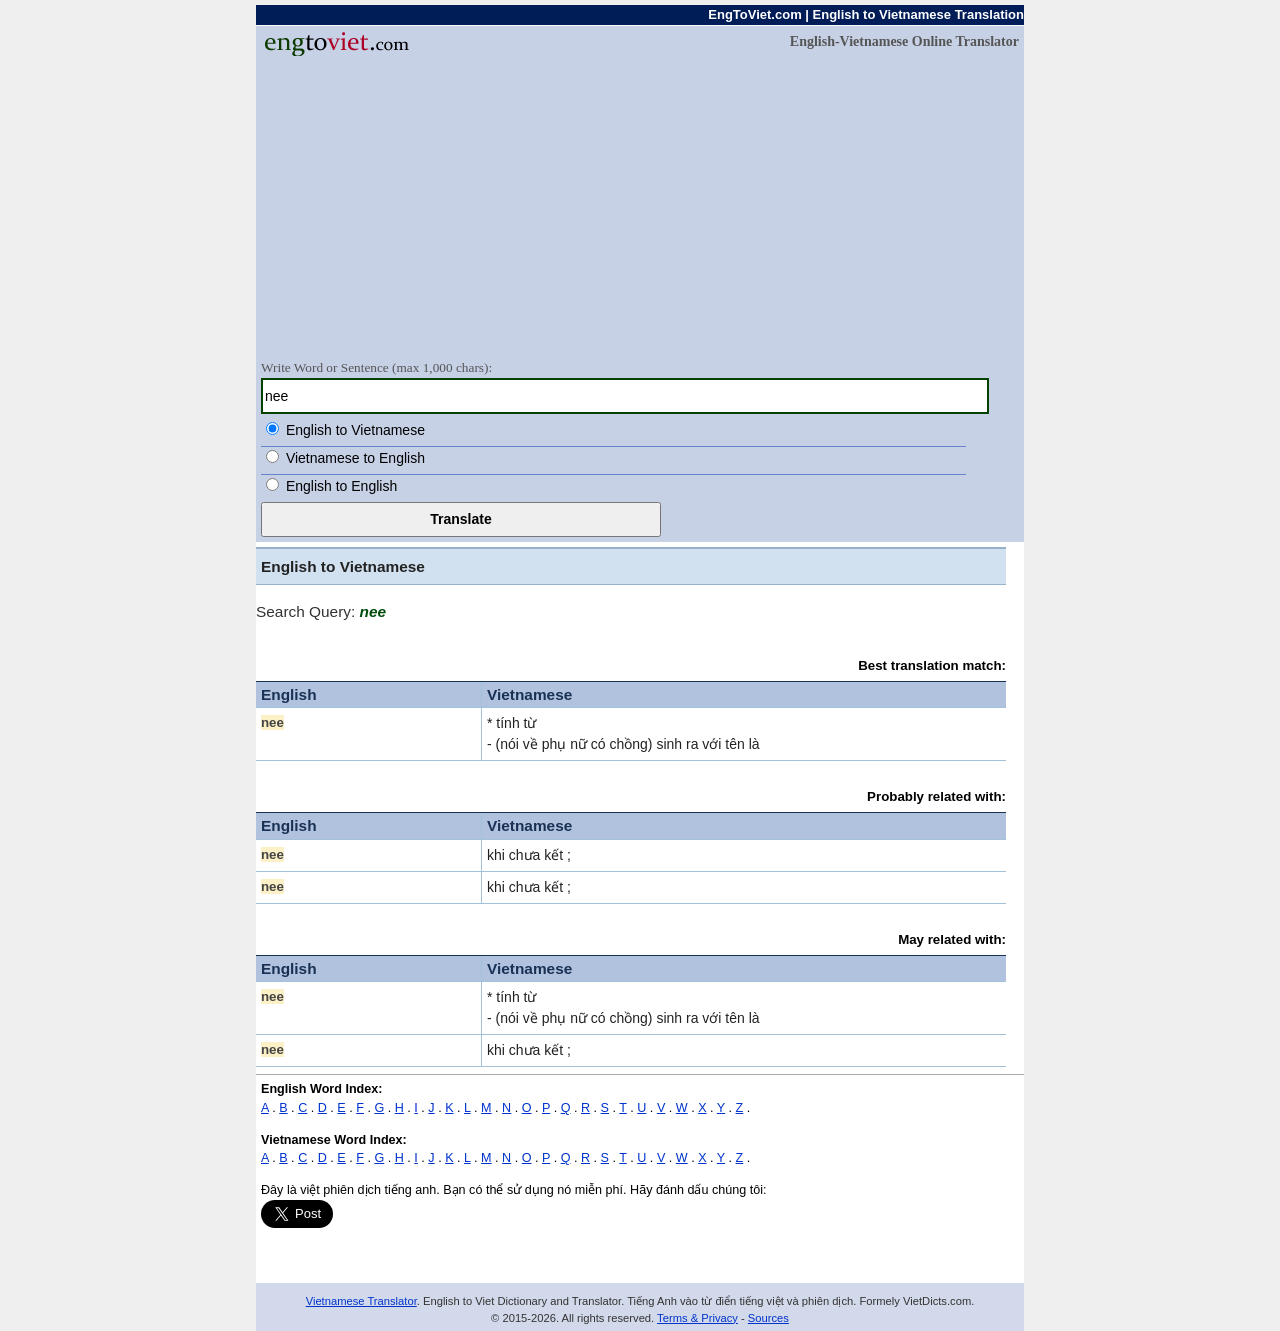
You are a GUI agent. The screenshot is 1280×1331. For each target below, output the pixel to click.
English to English (341, 486)
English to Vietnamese (355, 430)
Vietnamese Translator (361, 1301)
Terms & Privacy (697, 1318)
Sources (768, 1318)
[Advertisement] (640, 207)
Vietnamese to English (355, 458)
